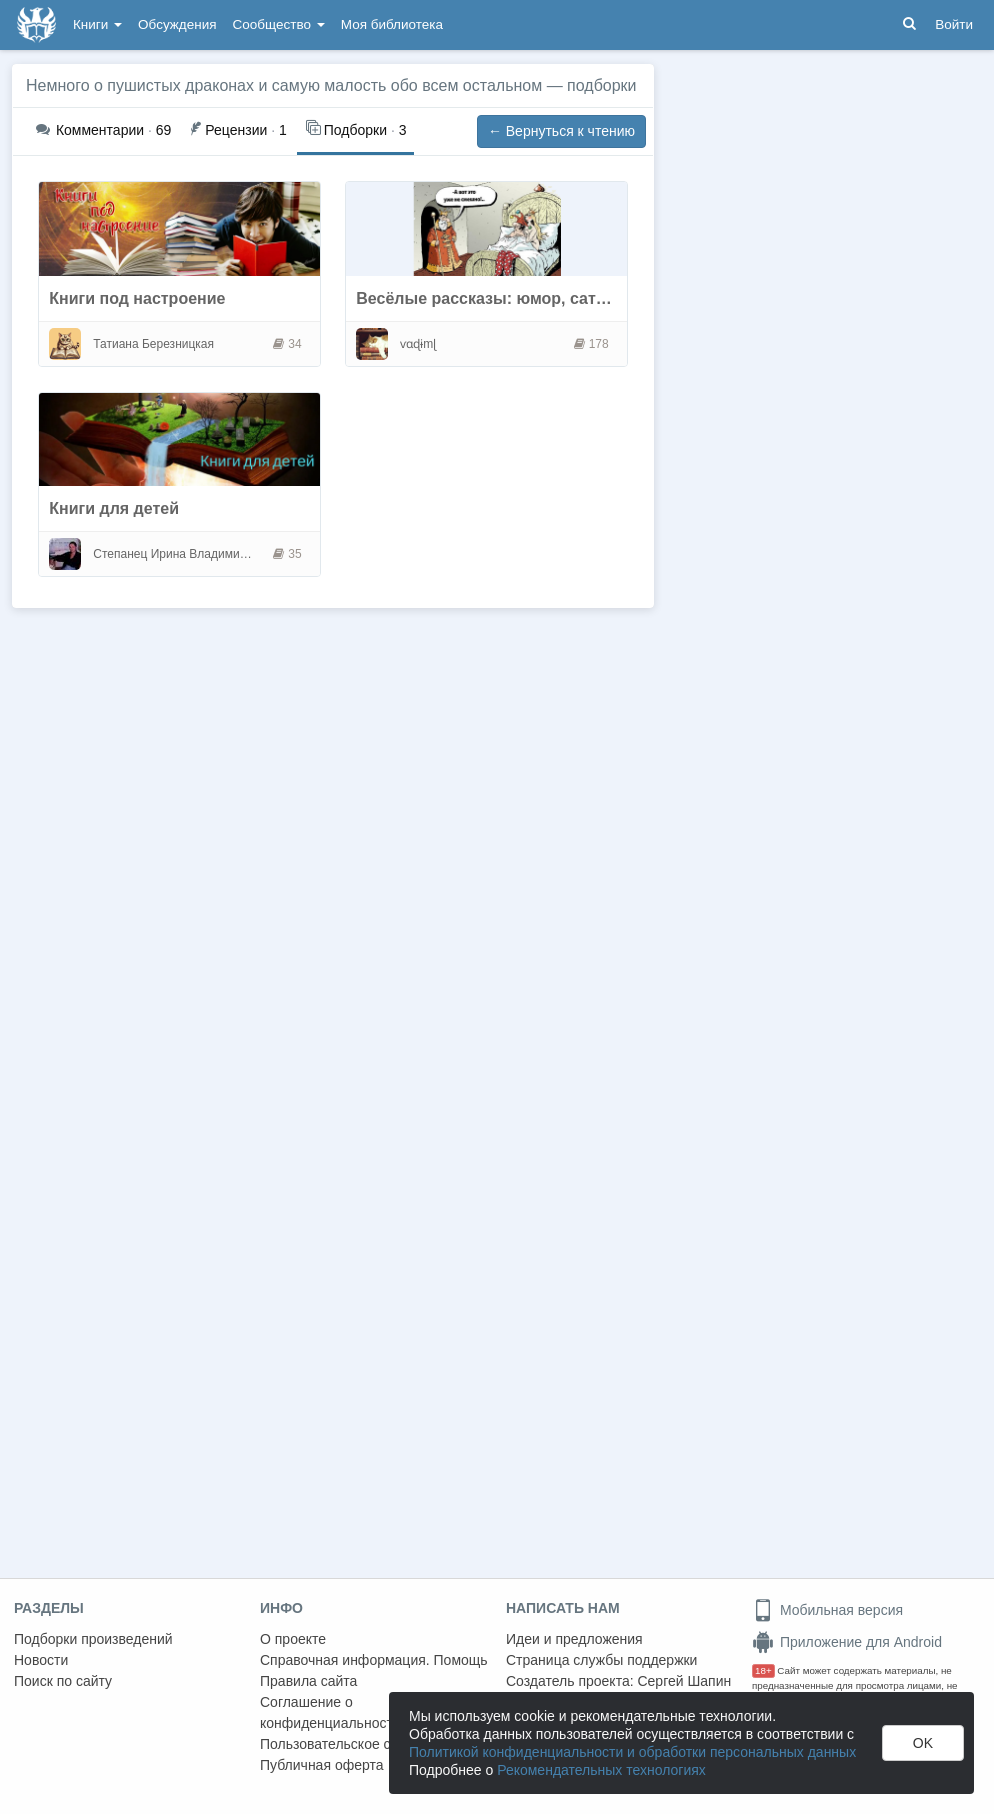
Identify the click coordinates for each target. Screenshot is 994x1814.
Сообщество (279, 24)
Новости (41, 1660)
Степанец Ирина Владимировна (174, 554)
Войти (954, 24)
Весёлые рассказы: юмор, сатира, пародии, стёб (550, 298)
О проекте (293, 1639)
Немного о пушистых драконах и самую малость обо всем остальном (284, 85)
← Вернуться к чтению (561, 131)
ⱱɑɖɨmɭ (418, 344)
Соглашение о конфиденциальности (330, 1712)
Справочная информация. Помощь (374, 1660)
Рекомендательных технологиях (601, 1770)
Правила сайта (308, 1681)
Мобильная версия (827, 1610)
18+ (763, 1670)
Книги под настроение (137, 298)
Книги (97, 24)
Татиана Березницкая (153, 344)
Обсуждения (177, 24)
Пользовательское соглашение (361, 1744)
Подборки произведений (93, 1639)
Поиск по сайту (63, 1681)
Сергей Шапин (684, 1681)
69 (103, 130)
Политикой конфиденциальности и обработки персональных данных (632, 1752)
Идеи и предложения (574, 1639)
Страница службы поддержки (601, 1660)
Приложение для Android (847, 1642)
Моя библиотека (392, 24)
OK (923, 1743)
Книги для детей (114, 508)
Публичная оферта (322, 1765)
